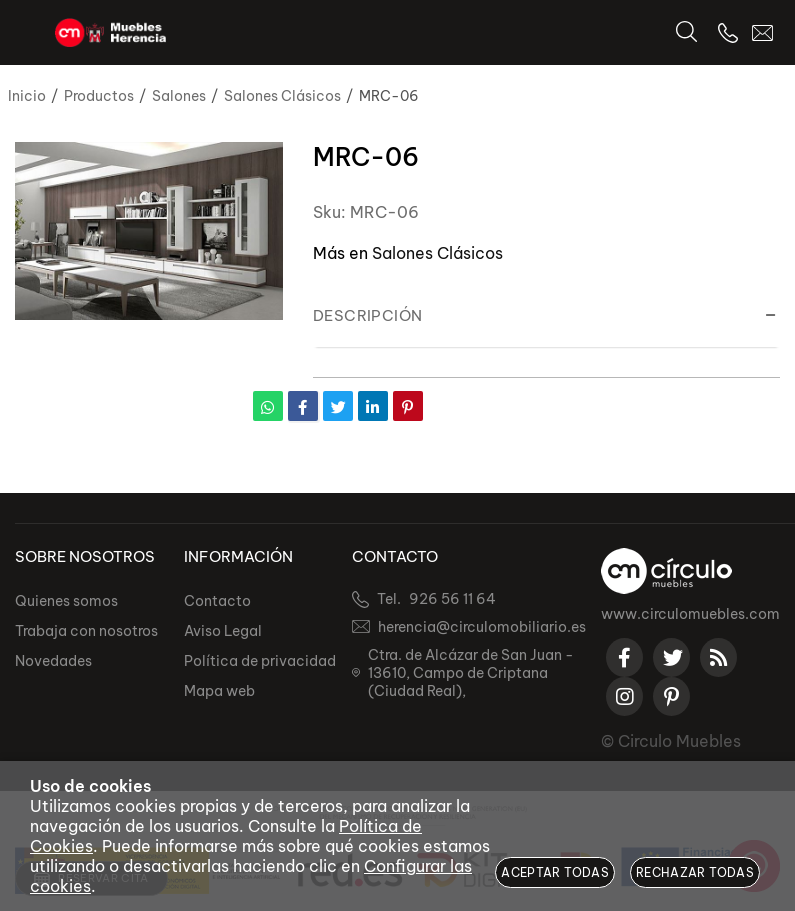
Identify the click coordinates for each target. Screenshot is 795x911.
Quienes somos (66, 601)
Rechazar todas (695, 872)
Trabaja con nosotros (86, 631)
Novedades (53, 661)
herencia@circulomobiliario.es (482, 627)
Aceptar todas (555, 872)
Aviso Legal (223, 631)
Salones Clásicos (437, 253)
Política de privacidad (260, 661)
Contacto (217, 601)
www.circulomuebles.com (690, 614)
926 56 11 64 (452, 599)
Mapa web (219, 691)
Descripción (368, 315)
